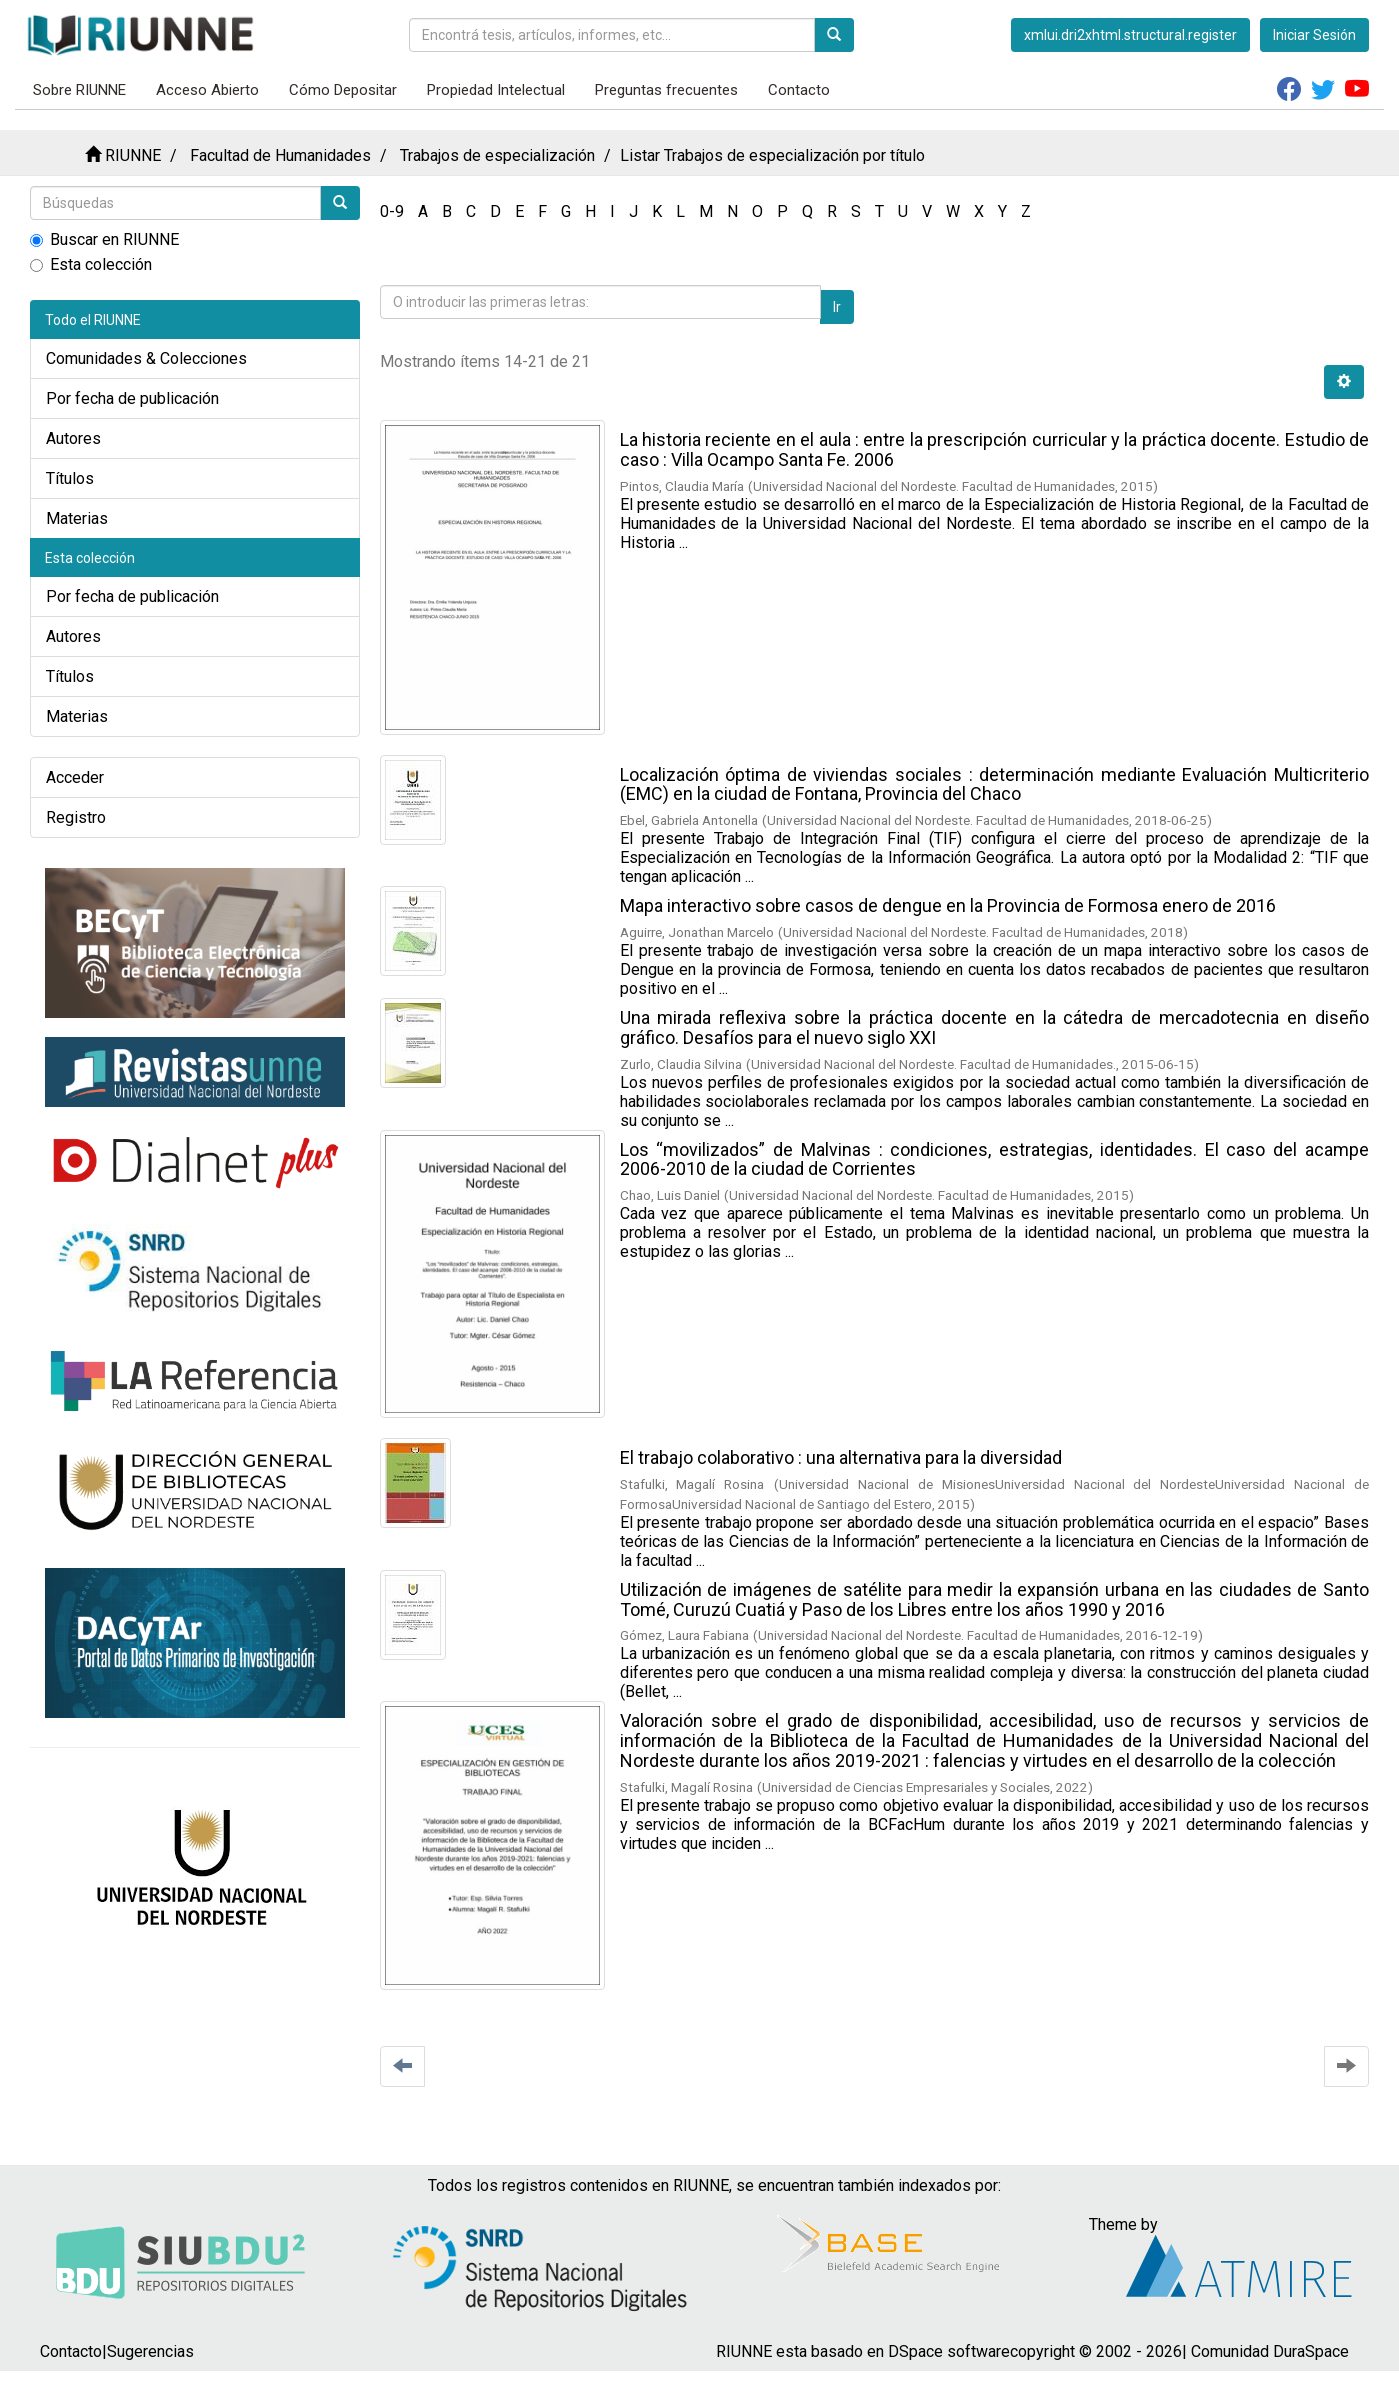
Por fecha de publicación (132, 398)
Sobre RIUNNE (79, 90)
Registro (76, 817)
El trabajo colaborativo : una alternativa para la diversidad (841, 1457)
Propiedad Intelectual (496, 90)
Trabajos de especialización (497, 155)
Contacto (799, 90)
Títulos (70, 478)
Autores (73, 438)
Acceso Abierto (207, 90)
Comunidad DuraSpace (1270, 2351)
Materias (77, 518)
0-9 (392, 211)
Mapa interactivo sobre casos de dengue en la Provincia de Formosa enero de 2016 (948, 905)
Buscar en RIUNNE (104, 239)
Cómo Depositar (343, 90)
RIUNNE (133, 155)
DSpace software (949, 2351)
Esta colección (91, 264)
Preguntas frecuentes (666, 90)
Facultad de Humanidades (280, 155)
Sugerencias (150, 2351)
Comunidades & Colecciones (146, 358)
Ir (837, 307)
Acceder (75, 777)
